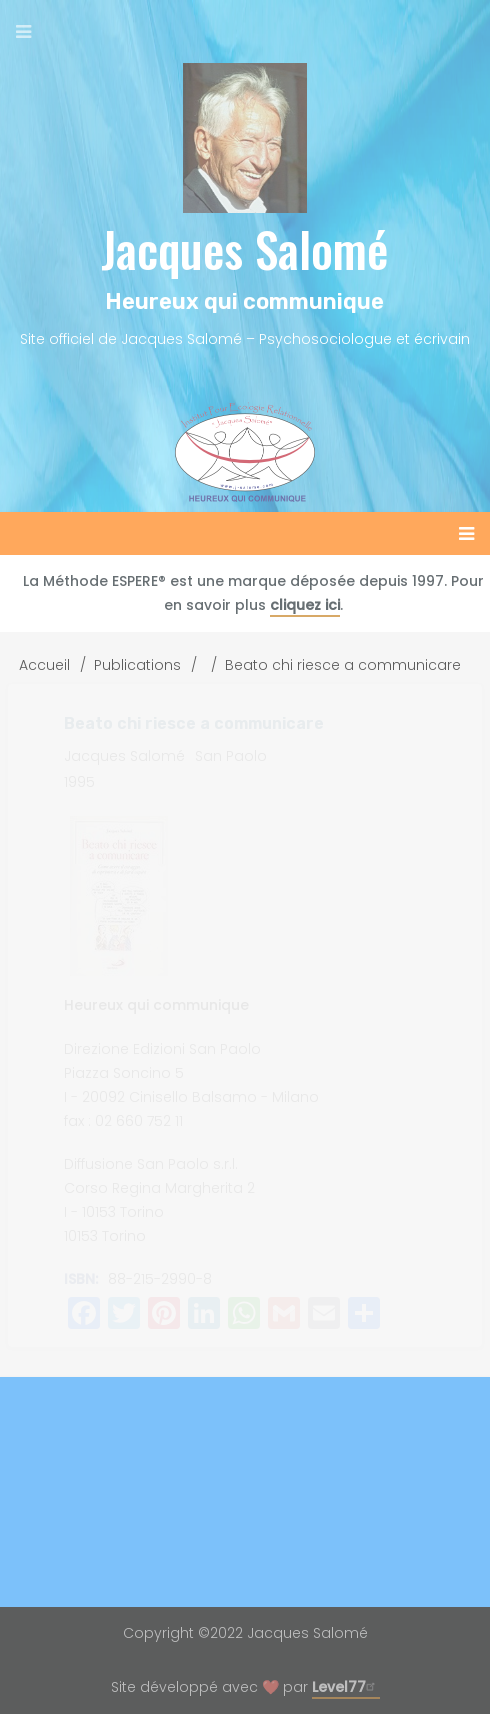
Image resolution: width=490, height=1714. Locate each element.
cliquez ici (305, 605)
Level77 (346, 1687)
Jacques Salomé (244, 248)
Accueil (44, 665)
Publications (137, 665)
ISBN (79, 1279)
